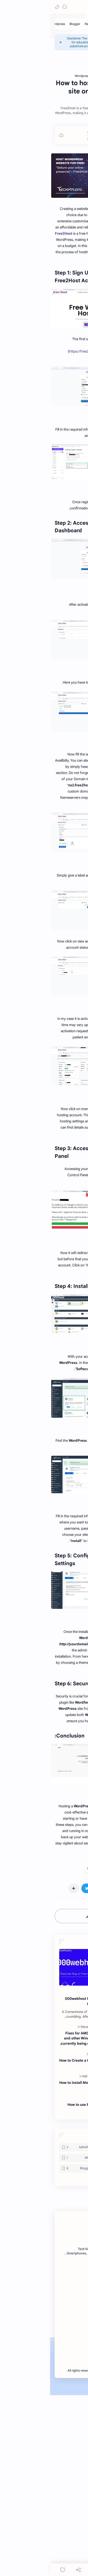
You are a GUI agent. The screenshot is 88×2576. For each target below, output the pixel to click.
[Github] (45, 2054)
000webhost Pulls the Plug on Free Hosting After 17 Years (44, 2001)
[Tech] (53, 2026)
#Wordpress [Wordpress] (45, 1868)
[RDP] (54, 2054)
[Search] (14, 6)
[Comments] (13, 2570)
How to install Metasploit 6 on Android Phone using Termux (41, 2085)
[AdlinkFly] (26, 2147)
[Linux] (50, 2076)
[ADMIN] (42, 131)
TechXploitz (56, 2370)
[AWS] (47, 2098)
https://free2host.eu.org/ (38, 351)
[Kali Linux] (56, 24)
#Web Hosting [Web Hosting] (71, 1868)
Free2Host (13, 233)
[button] (6, 6)
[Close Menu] (10, 42)
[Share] (28, 2570)
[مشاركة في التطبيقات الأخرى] (23, 1888)
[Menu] (44, 2570)
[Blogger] (24, 24)
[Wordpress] (7, 24)
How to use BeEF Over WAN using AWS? (45, 2107)
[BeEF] (54, 2098)
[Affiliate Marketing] (62, 2158)
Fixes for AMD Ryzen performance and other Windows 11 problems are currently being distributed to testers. (41, 2038)
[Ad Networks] (62, 2147)
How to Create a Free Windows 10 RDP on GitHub (41, 2063)
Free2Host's (54, 1031)
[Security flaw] (40, 2026)
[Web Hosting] (49, 1992)
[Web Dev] (73, 24)
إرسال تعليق (44, 1916)
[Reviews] (40, 24)
